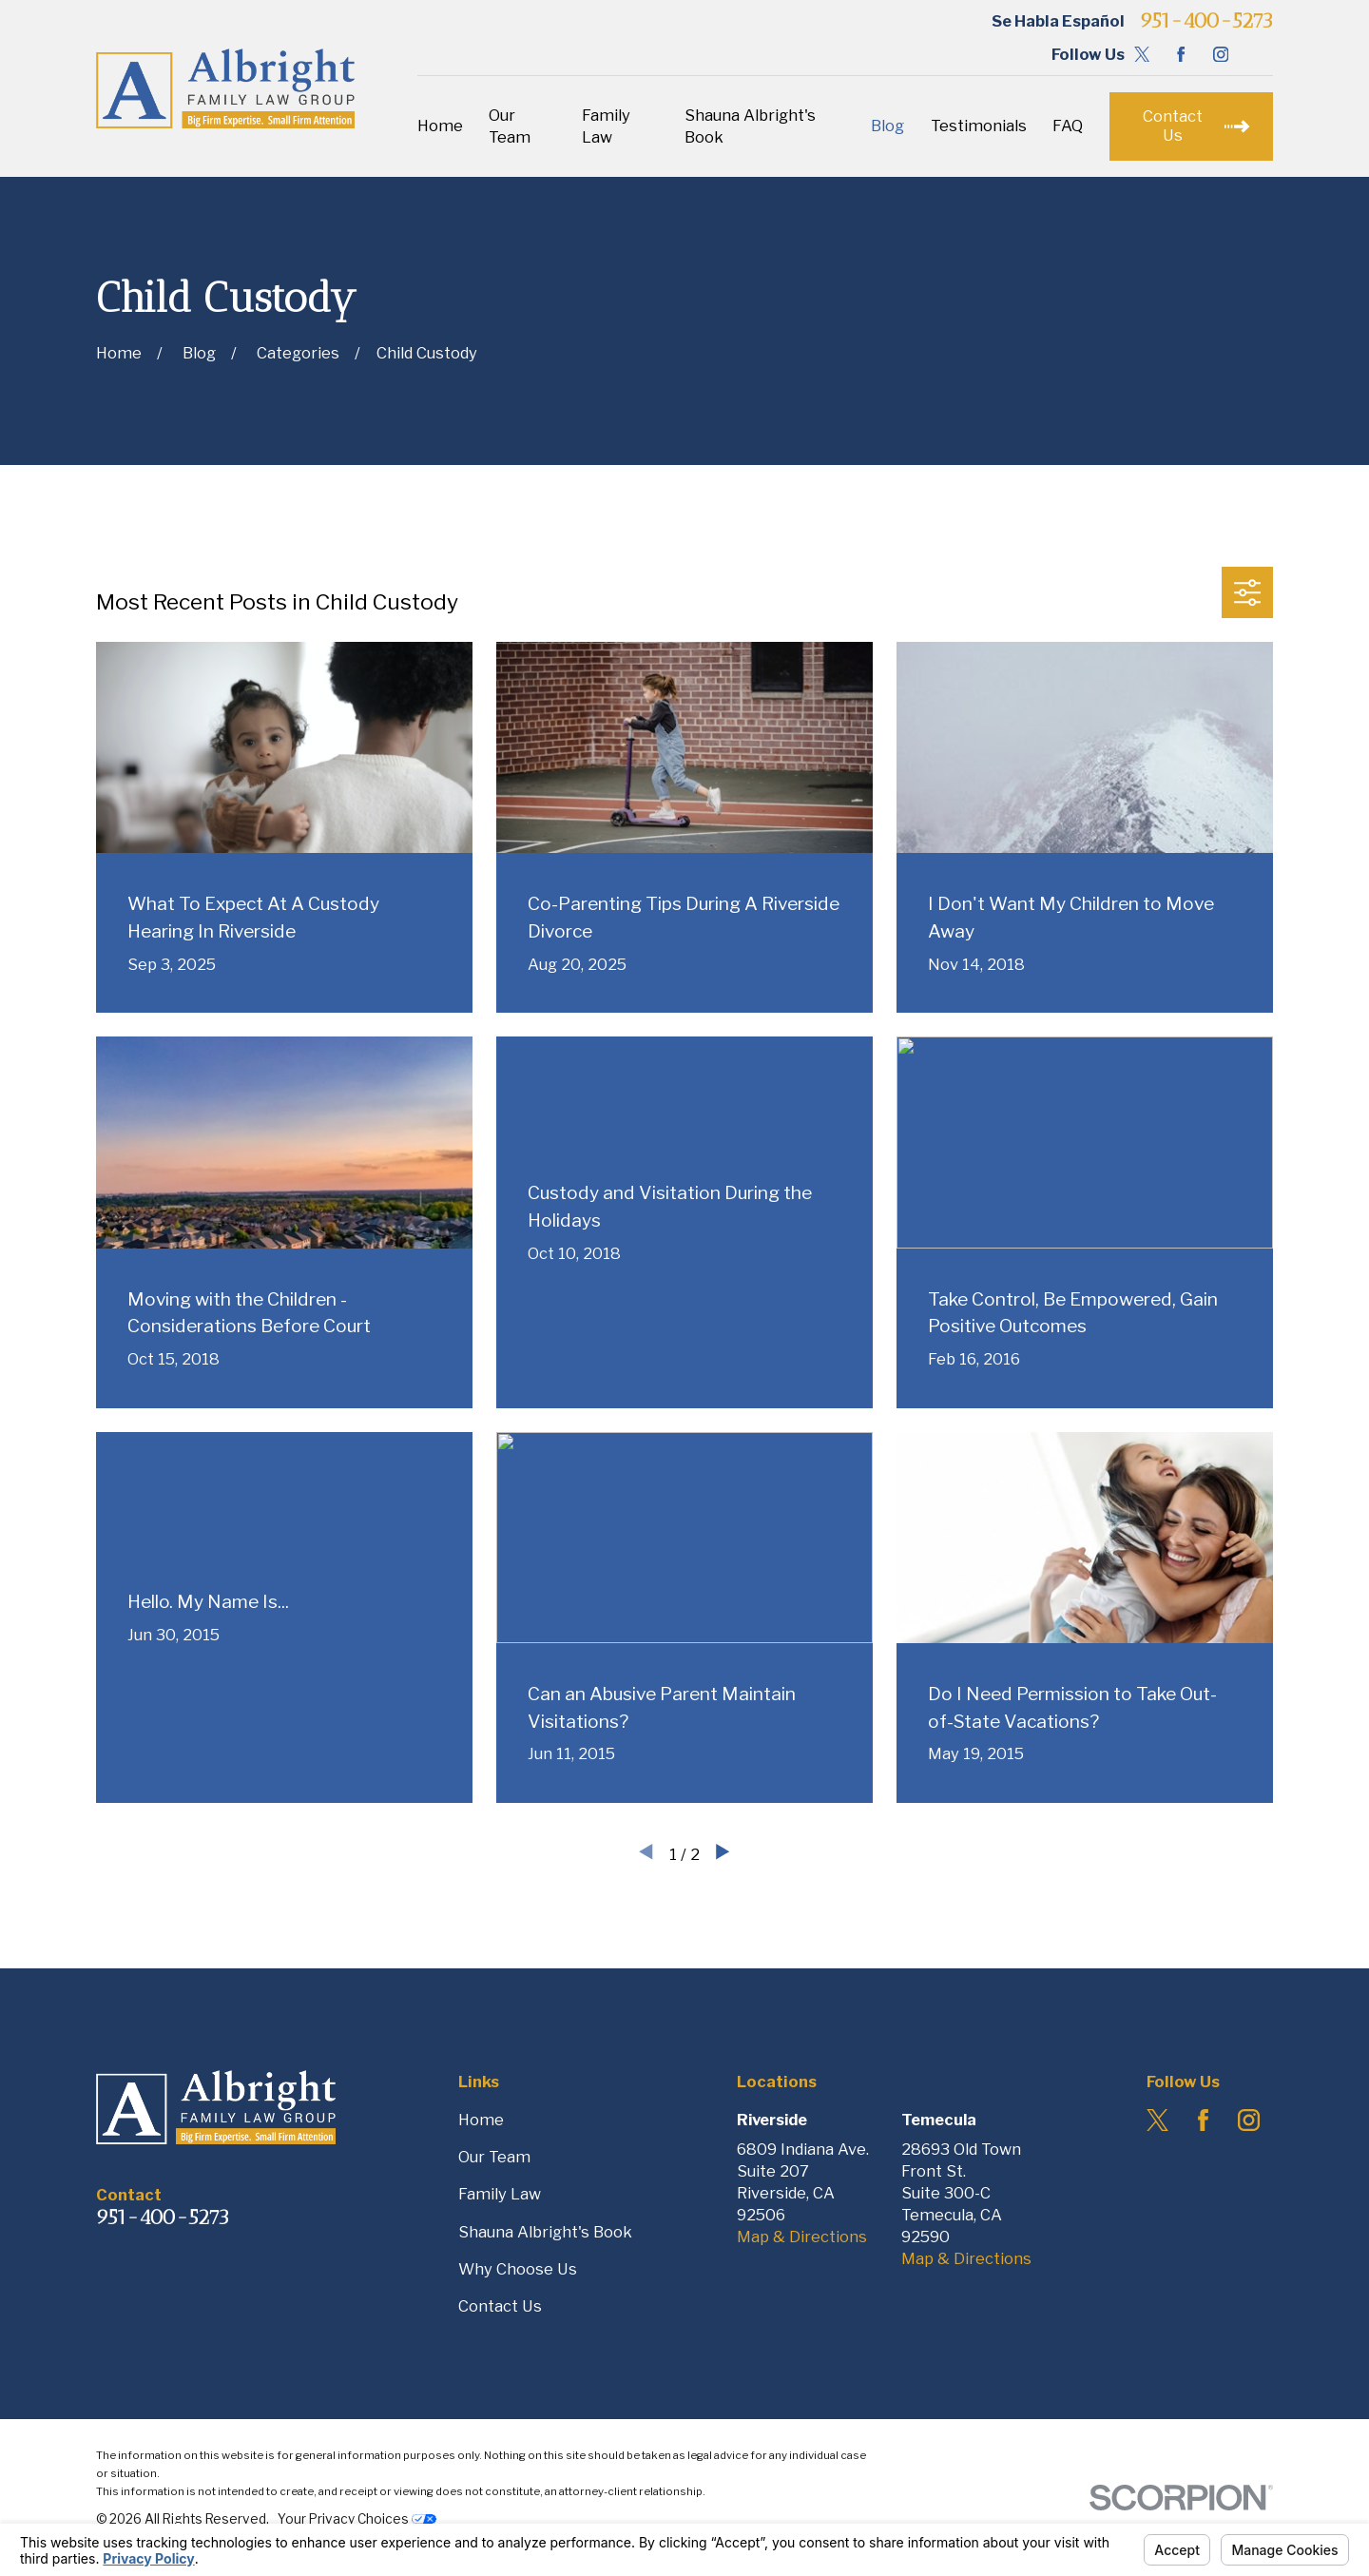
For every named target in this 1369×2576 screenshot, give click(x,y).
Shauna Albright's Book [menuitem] (750, 126)
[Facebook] (1180, 54)
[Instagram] (1220, 54)
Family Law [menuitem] (606, 126)
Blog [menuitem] (887, 125)
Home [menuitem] (440, 125)
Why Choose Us (517, 2268)
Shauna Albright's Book (545, 2231)
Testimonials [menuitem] (979, 125)
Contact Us (500, 2305)
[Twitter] (1141, 54)
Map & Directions (802, 2236)
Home (481, 2119)
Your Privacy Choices (357, 2519)
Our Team (494, 2156)
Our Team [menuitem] (509, 126)
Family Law (499, 2193)
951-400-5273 (1206, 20)
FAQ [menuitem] (1067, 125)
